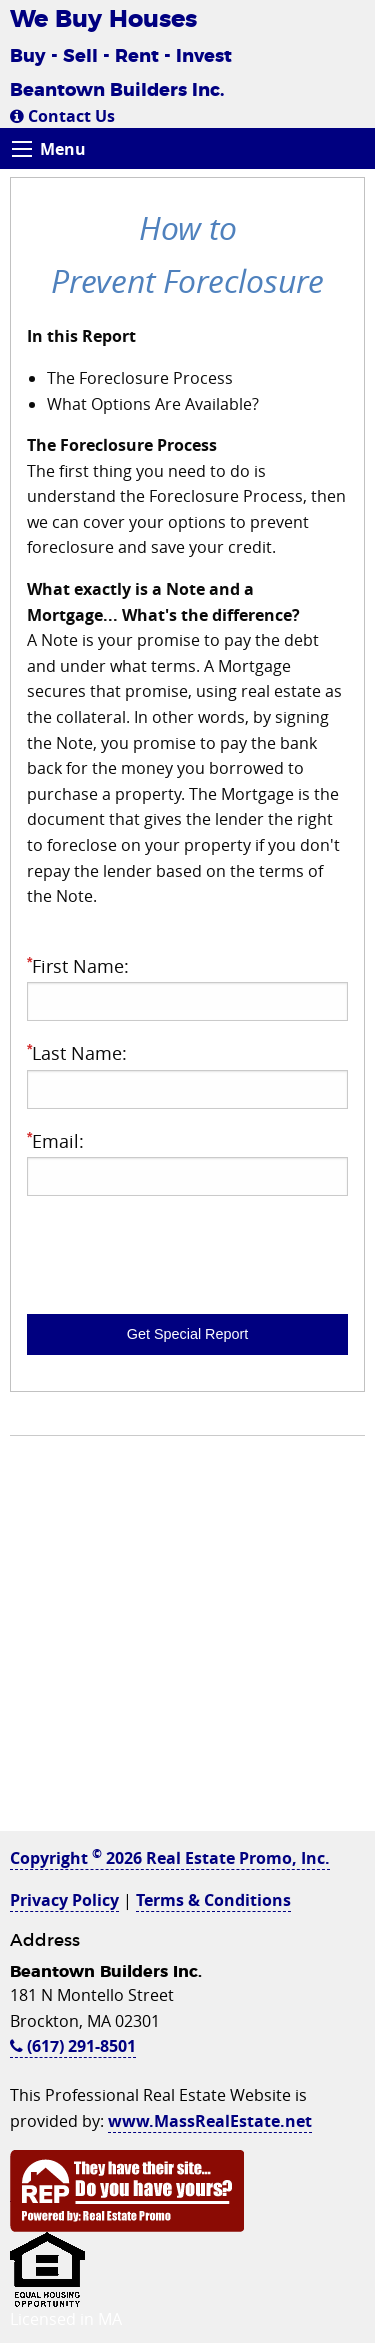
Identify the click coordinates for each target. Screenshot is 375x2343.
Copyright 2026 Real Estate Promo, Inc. (170, 1858)
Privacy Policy (64, 1900)
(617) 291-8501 (73, 2046)
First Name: (187, 987)
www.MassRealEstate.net (210, 2121)
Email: (187, 1162)
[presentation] (179, 1251)
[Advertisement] (187, 1643)
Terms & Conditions (213, 1900)
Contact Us (62, 116)
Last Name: (187, 1074)
